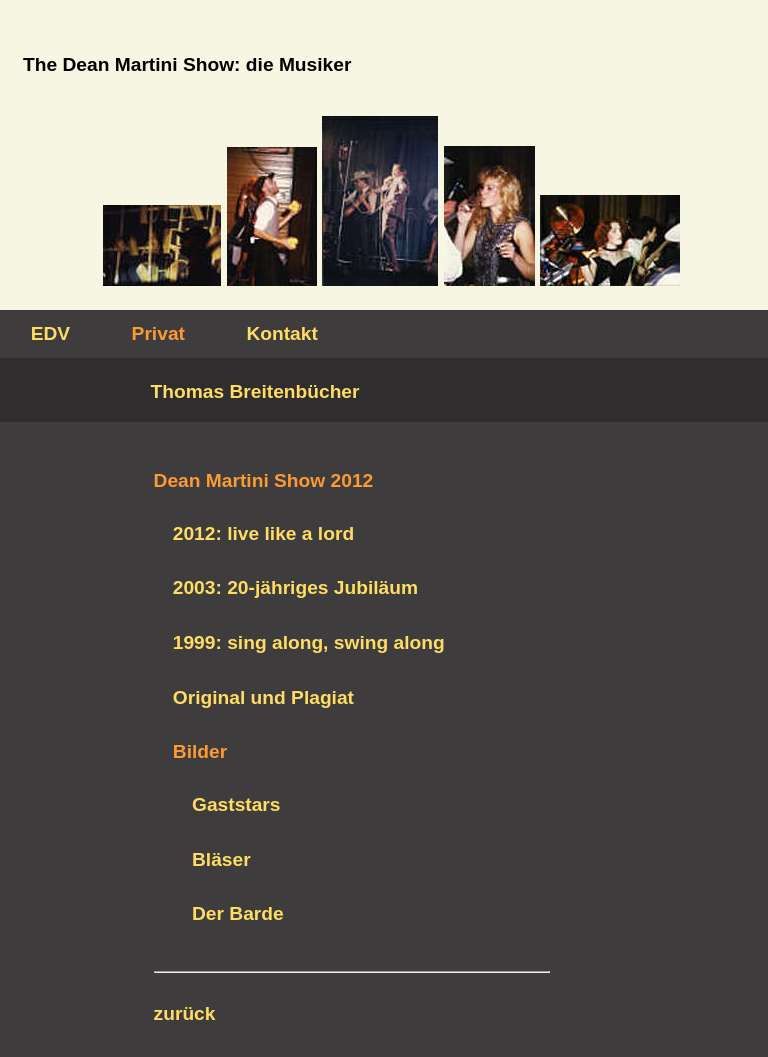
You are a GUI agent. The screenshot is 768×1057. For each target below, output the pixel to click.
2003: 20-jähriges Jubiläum (295, 587)
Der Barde (238, 913)
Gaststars (236, 804)
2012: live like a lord (263, 533)
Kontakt (281, 333)
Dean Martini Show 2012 (264, 480)
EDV (50, 333)
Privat (158, 333)
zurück (185, 1013)
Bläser (221, 859)
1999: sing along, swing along (309, 642)
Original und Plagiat (263, 697)
